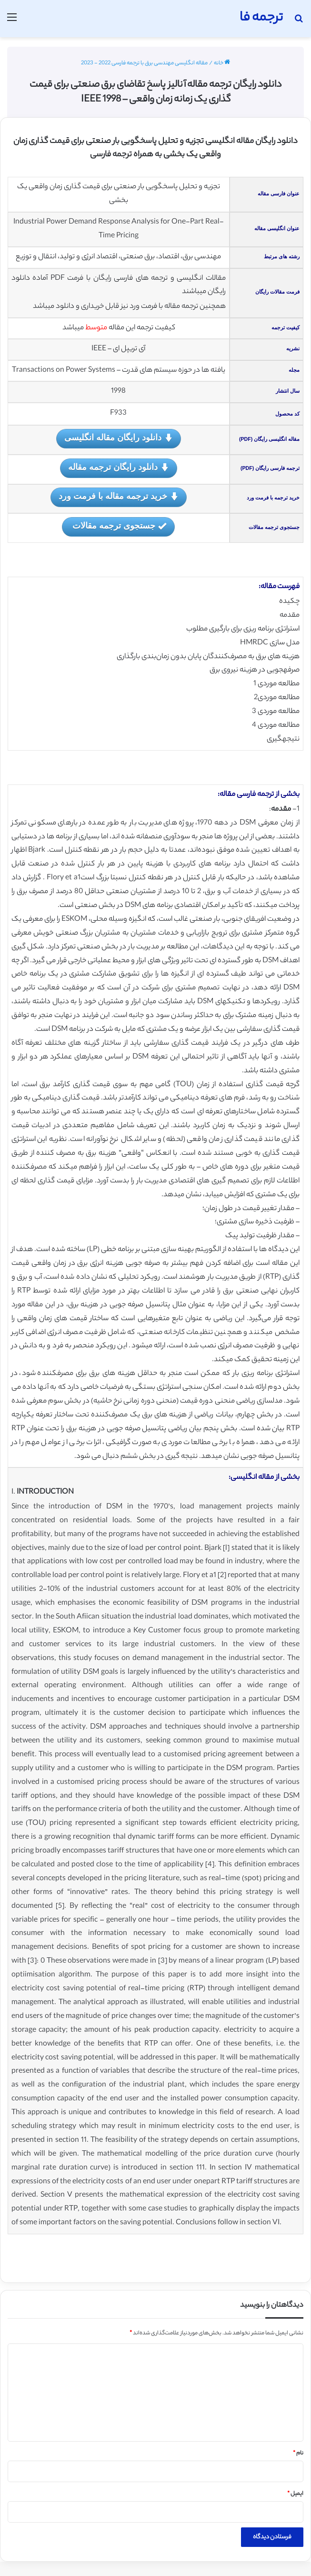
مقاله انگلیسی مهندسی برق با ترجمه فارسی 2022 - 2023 (144, 63)
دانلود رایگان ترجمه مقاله (118, 467)
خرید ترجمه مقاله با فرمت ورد (119, 496)
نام (298, 2453)
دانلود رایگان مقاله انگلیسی (118, 438)
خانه (222, 63)
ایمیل (295, 2494)
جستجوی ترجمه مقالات (118, 526)
